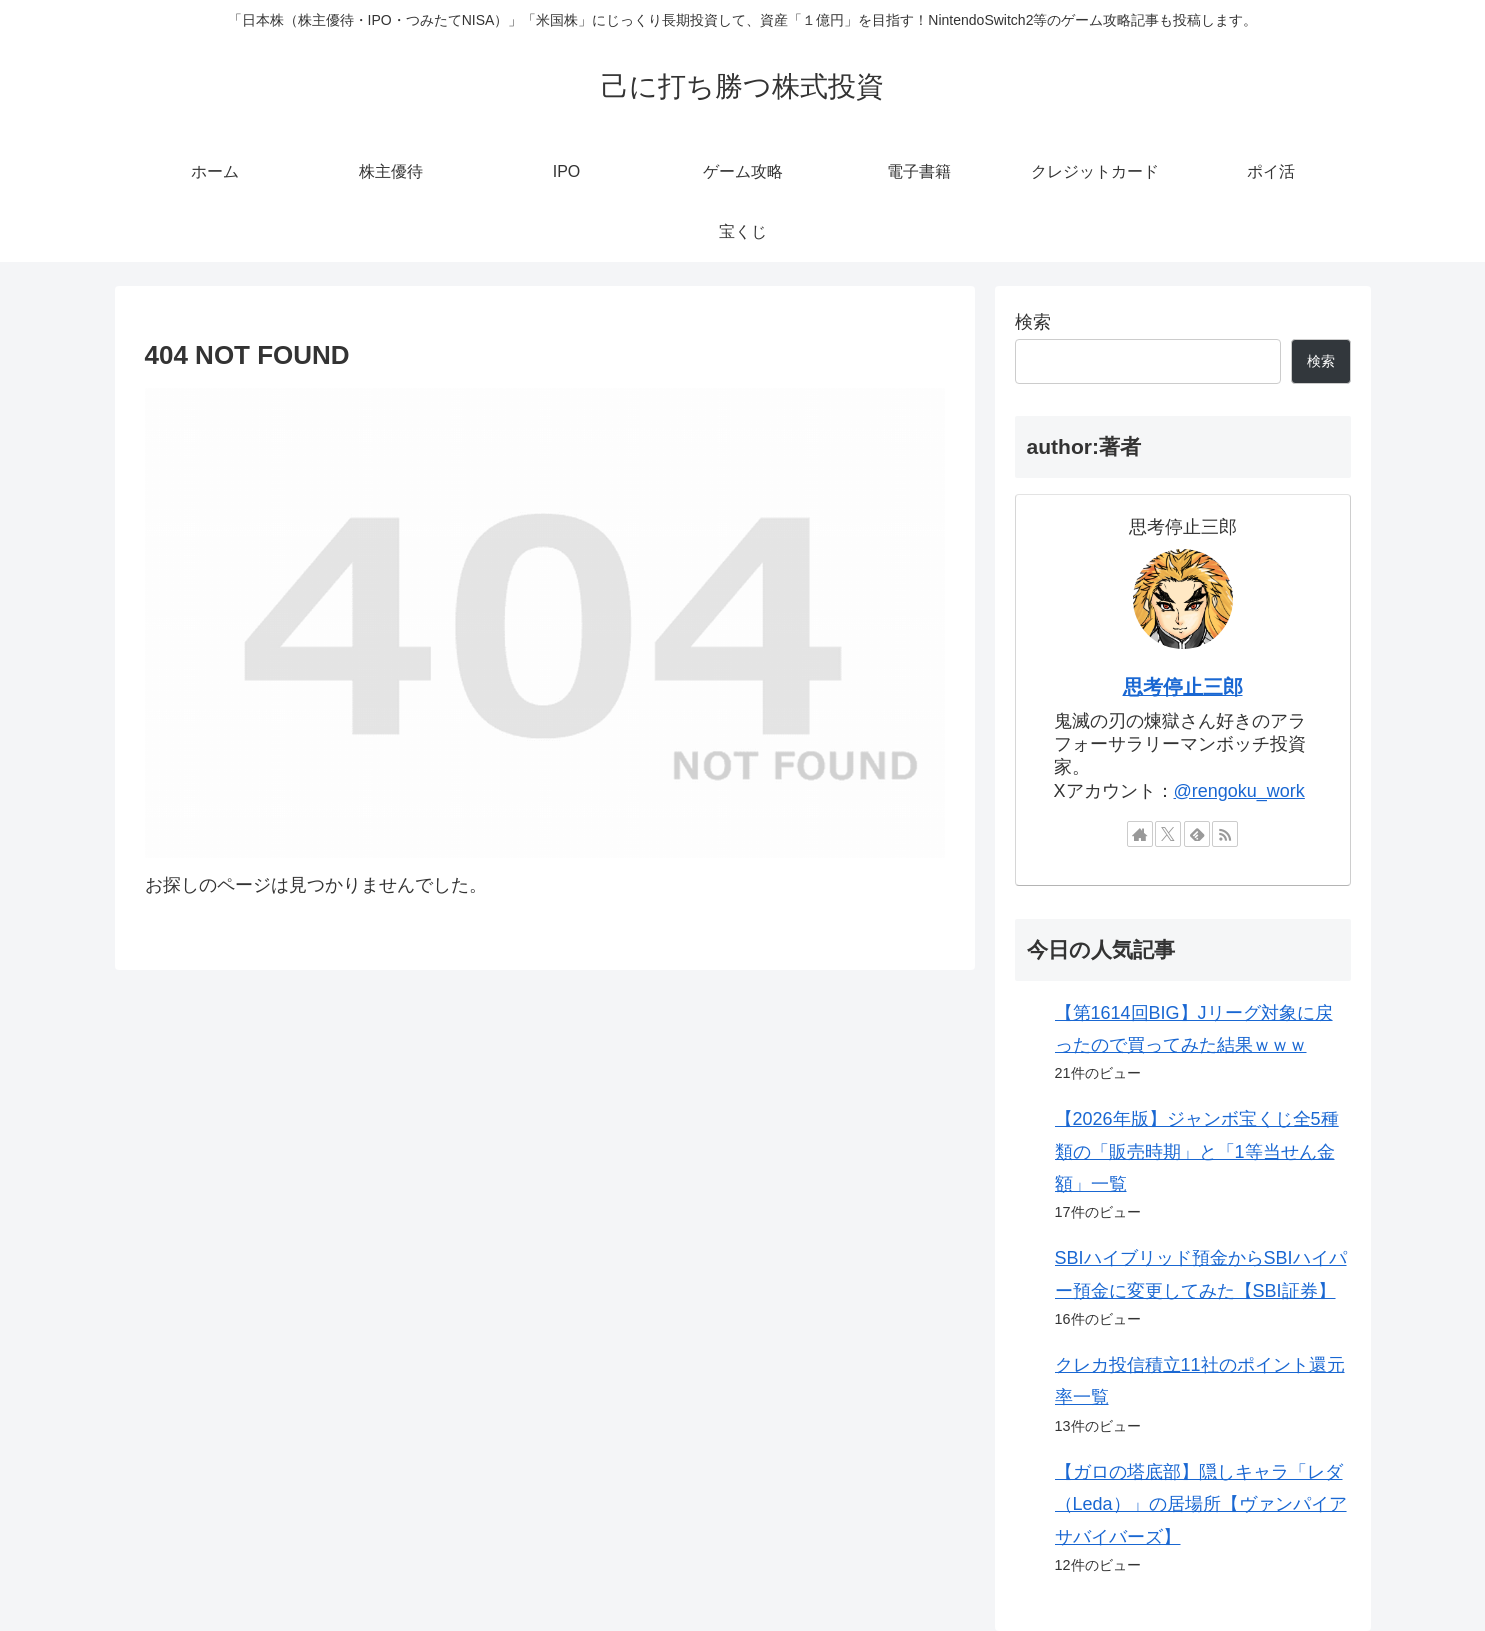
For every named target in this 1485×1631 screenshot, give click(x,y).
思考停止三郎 (1183, 687)
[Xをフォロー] (1168, 834)
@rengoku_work (1239, 791)
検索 (1033, 322)
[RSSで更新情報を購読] (1225, 834)
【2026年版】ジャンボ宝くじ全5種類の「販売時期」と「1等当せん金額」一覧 (1197, 1151)
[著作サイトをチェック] (1140, 834)
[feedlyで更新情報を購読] (1197, 834)
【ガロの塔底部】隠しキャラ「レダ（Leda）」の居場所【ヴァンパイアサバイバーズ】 (1201, 1504)
